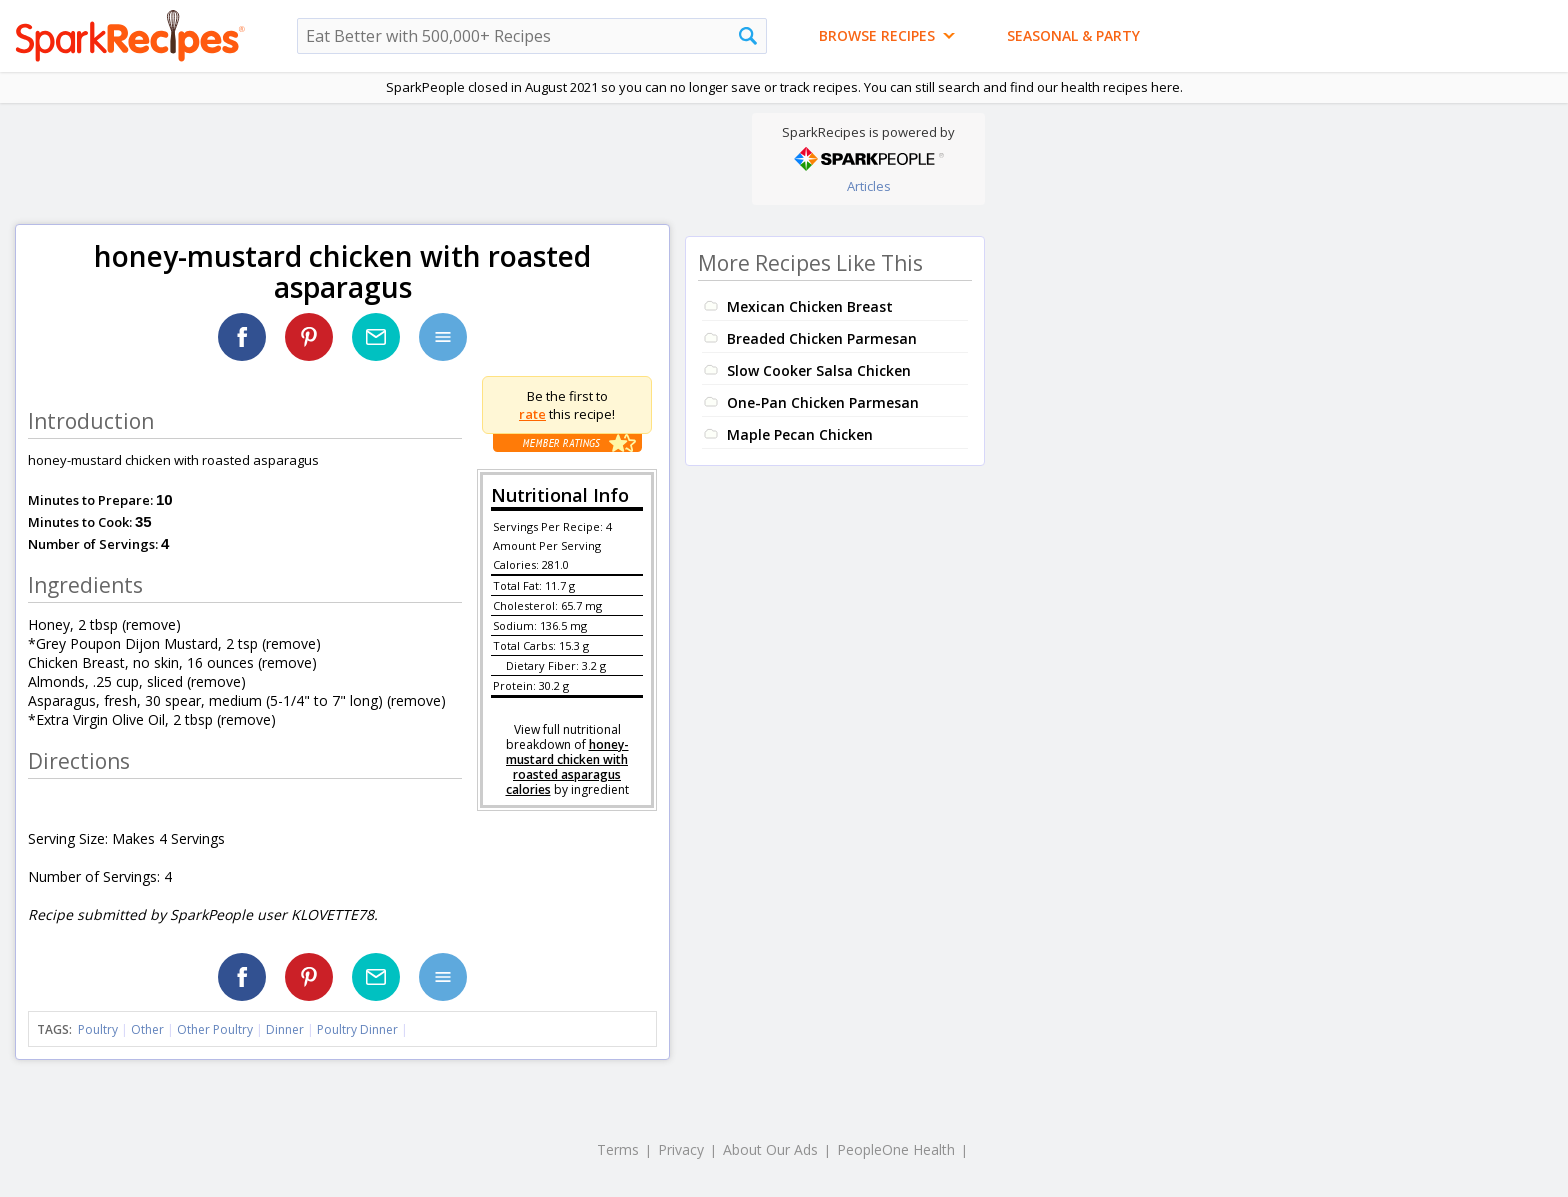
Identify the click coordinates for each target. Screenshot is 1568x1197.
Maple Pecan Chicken (800, 434)
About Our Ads (770, 1149)
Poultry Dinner (357, 1029)
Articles (869, 186)
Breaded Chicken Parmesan (822, 338)
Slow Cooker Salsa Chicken (819, 370)
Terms (618, 1149)
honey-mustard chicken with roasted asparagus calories (567, 767)
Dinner (285, 1029)
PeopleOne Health (896, 1149)
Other (147, 1029)
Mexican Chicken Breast (810, 306)
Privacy (681, 1149)
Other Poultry (215, 1029)
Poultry (98, 1029)
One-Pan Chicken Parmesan (823, 402)
